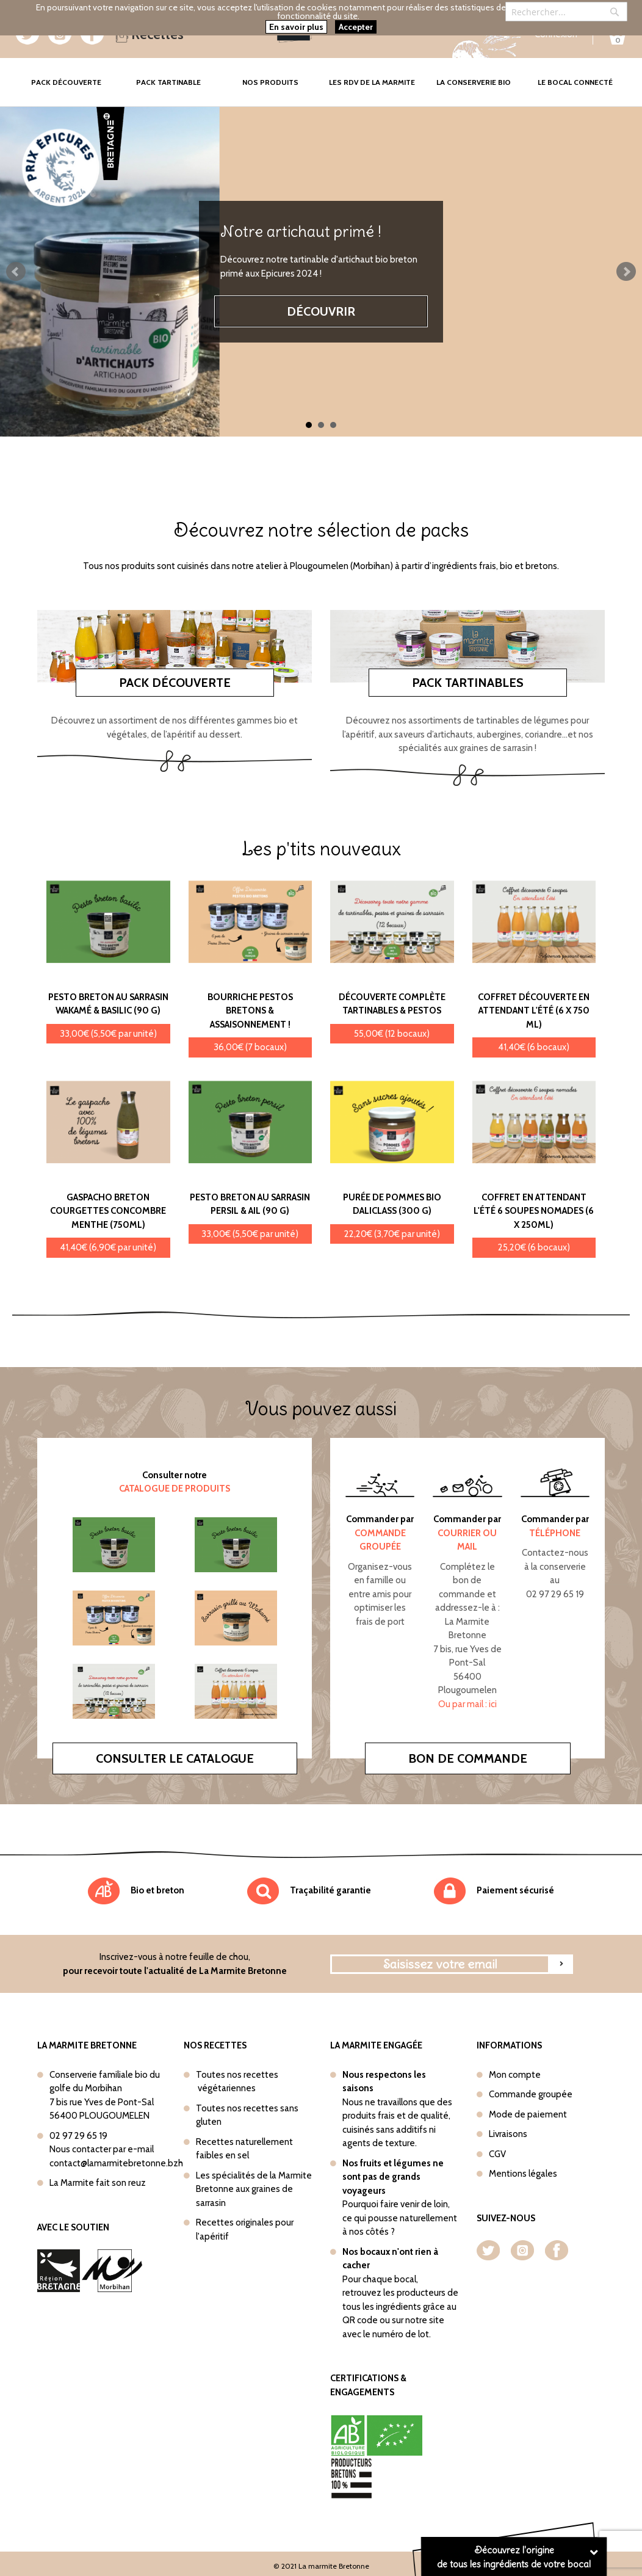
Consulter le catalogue (175, 1758)
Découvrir (321, 311)
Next (626, 271)
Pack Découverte (74, 73)
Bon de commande (467, 1758)
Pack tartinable (168, 82)
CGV (497, 2154)
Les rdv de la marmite (372, 82)
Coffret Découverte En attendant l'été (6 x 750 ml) (534, 1011)
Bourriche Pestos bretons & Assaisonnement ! (250, 1011)
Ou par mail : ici (467, 1704)
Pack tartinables (468, 682)
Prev (16, 271)
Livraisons (508, 2133)
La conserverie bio (473, 82)
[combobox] (566, 11)
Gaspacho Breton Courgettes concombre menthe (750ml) (108, 1211)
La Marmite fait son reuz (97, 2182)
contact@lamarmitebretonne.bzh (116, 2163)
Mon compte (515, 2074)
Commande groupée (530, 2094)
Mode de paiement (528, 2114)
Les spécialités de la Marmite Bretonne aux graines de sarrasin (254, 2189)
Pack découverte (175, 682)
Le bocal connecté (575, 82)
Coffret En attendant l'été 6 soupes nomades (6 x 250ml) (534, 1211)
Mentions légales (523, 2173)
